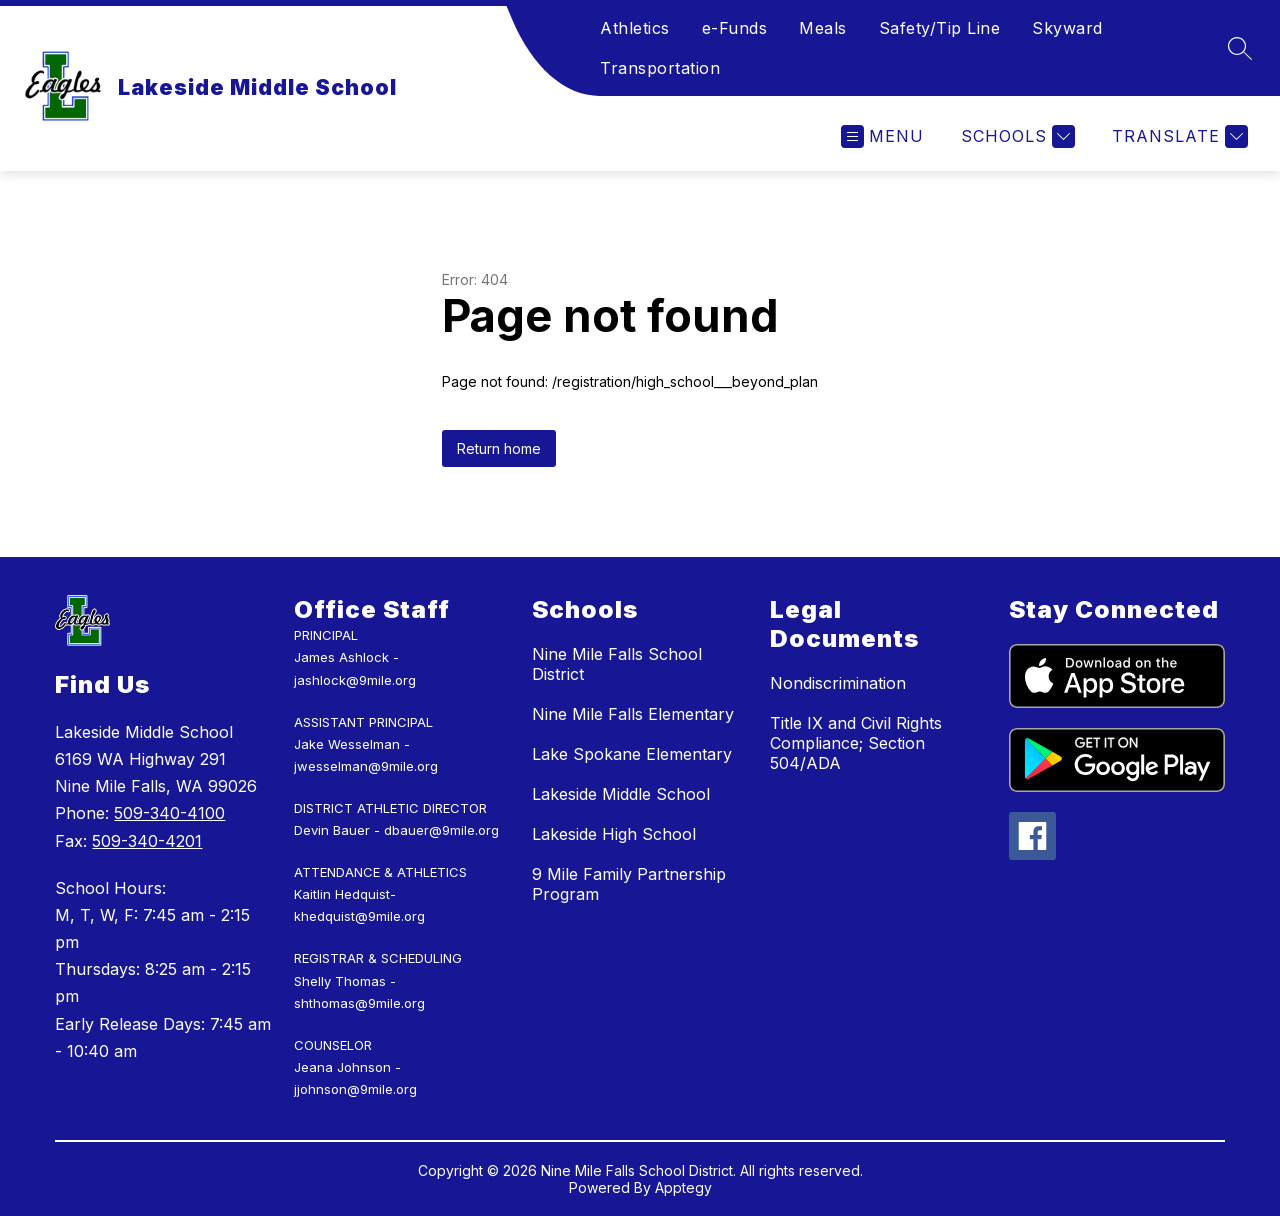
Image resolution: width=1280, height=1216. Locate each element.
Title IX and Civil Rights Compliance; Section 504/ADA (856, 743)
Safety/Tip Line (940, 28)
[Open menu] (882, 136)
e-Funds (735, 28)
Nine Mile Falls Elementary (633, 714)
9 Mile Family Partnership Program (629, 884)
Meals (823, 28)
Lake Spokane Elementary (632, 754)
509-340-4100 (169, 813)
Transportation (660, 68)
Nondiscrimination (838, 683)
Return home (499, 448)
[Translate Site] (1177, 136)
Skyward (1067, 28)
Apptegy (683, 1187)
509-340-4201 (147, 841)
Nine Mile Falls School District (617, 664)
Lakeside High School (614, 834)
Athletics (635, 28)
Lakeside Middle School (621, 794)
